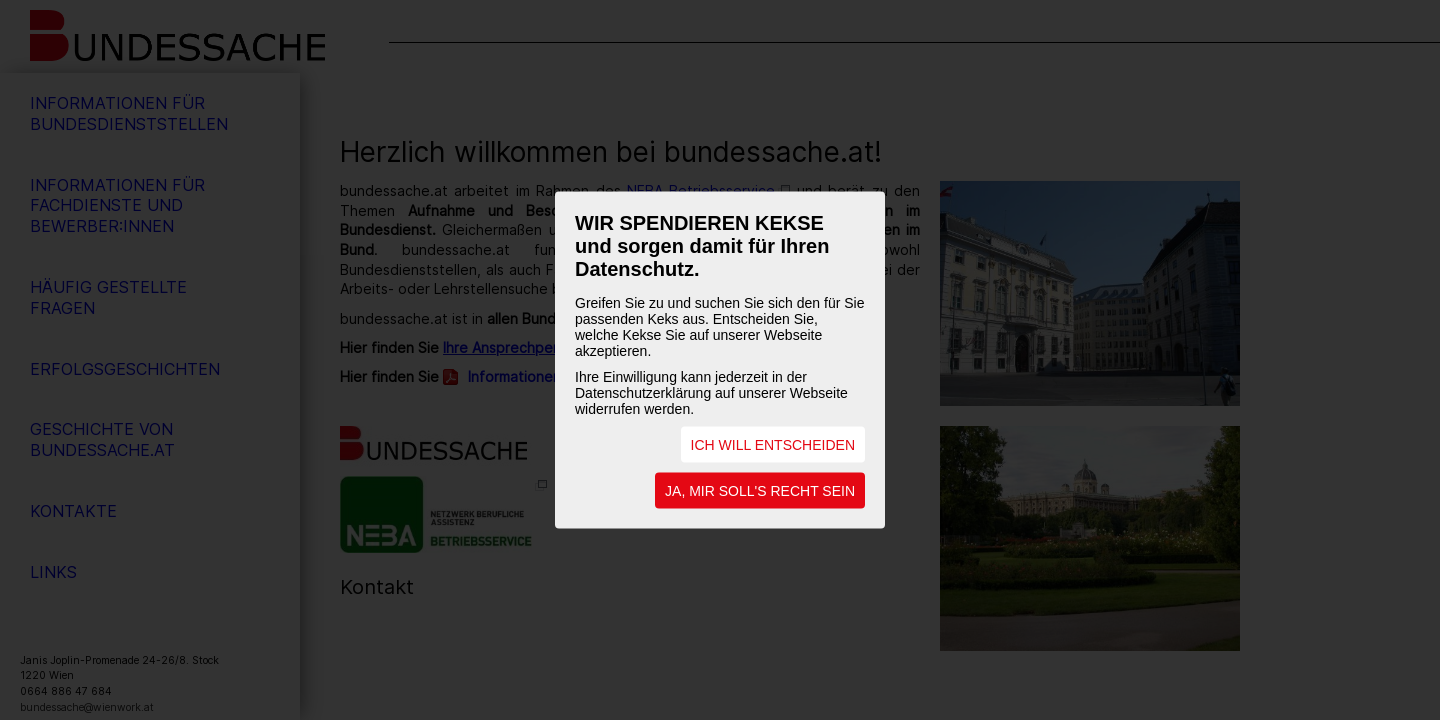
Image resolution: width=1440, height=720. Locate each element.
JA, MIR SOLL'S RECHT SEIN (760, 491)
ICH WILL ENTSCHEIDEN (773, 445)
